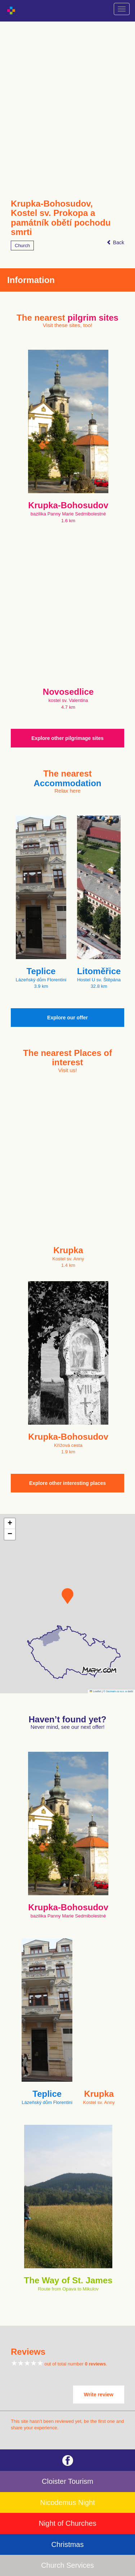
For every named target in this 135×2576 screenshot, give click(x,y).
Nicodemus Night (67, 2502)
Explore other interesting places (67, 1483)
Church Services (67, 2565)
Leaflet (95, 1691)
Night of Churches (67, 2523)
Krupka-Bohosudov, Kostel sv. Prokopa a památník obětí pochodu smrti (61, 218)
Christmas (67, 2544)
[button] (67, 1596)
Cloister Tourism (67, 2481)
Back (115, 242)
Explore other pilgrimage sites (67, 738)
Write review (98, 2394)
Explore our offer (67, 1017)
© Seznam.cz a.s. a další (118, 1691)
